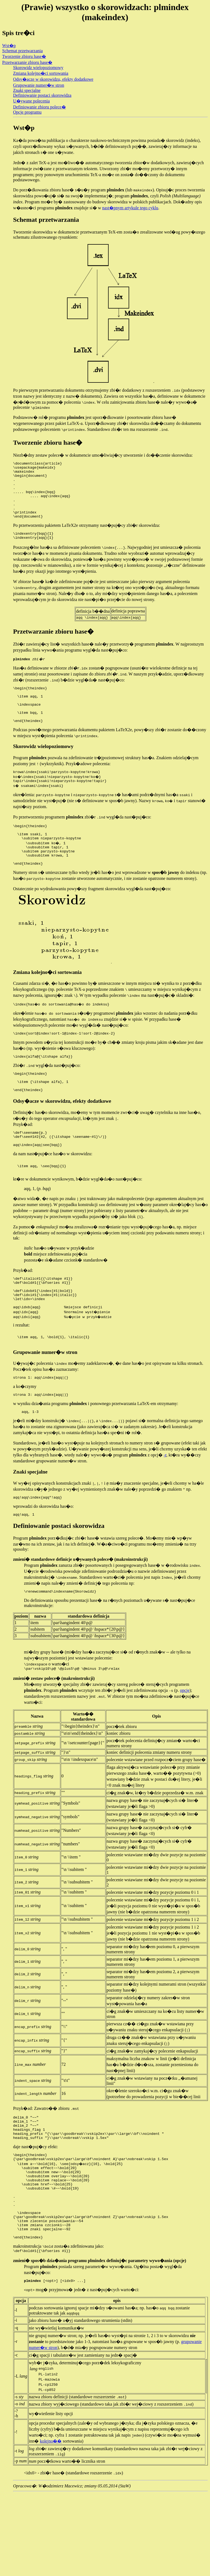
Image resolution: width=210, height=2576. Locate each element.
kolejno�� (51, 2523)
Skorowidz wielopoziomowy (38, 67)
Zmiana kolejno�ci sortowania (40, 73)
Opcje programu (27, 112)
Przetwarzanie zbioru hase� (27, 62)
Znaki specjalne (27, 90)
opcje (185, 1746)
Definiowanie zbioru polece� (39, 107)
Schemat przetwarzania (22, 50)
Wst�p (9, 45)
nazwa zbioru (40, 2479)
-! (15, 2514)
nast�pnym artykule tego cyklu (130, 207)
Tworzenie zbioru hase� (24, 56)
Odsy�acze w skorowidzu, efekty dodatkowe (53, 79)
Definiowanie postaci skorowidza (42, 95)
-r (165, 1508)
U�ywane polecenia (31, 101)
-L (16, 2456)
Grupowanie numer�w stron (38, 85)
